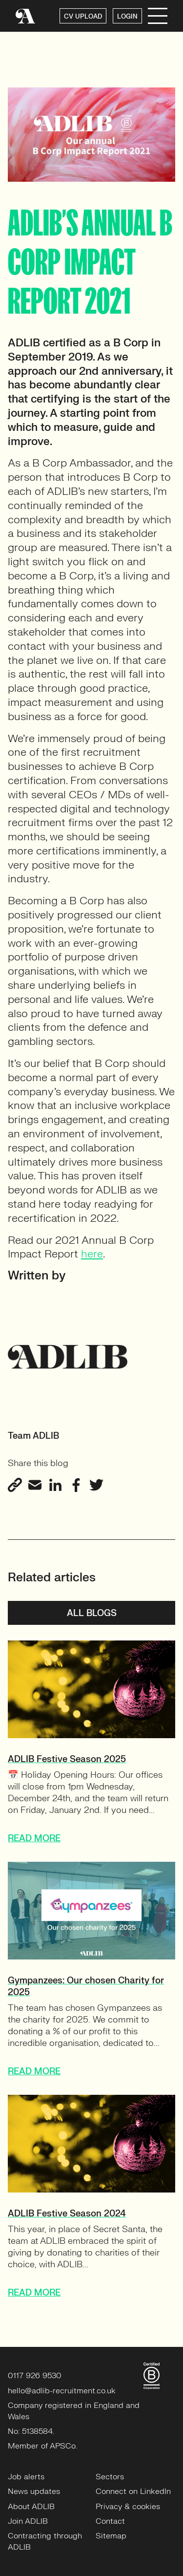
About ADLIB (31, 2507)
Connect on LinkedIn (133, 2491)
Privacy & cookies (128, 2507)
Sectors (110, 2477)
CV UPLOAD (83, 17)
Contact (110, 2521)
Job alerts (26, 2477)
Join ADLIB (28, 2521)
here (92, 1254)
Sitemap (111, 2536)
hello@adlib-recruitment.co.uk (62, 2391)
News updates (34, 2491)
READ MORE (34, 1838)
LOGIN (127, 17)
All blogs (92, 1613)
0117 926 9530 (34, 2376)
